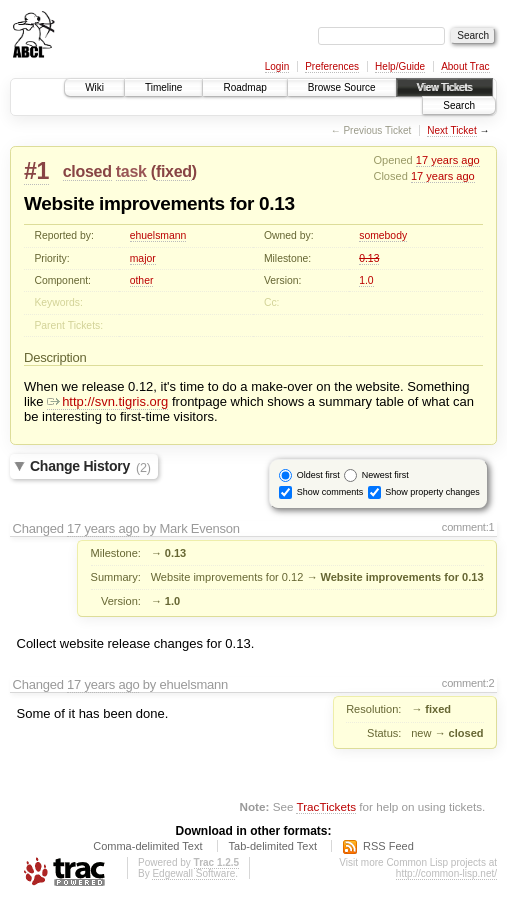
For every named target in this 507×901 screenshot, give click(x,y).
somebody (383, 235)
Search (459, 105)
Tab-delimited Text (273, 846)
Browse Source (342, 87)
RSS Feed (388, 846)
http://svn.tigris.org (107, 401)
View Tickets (444, 87)
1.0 (366, 280)
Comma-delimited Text (147, 846)
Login (277, 66)
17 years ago (448, 160)
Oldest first (318, 475)
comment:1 (468, 527)
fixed (174, 171)
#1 (36, 171)
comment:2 (468, 683)
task (131, 171)
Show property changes (432, 492)
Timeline (163, 87)
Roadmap (244, 87)
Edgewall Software (193, 873)
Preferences (332, 66)
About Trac (465, 66)
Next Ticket (451, 130)
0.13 (369, 258)
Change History (90, 467)
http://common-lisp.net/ (446, 873)
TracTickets (326, 806)
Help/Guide (400, 66)
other (142, 280)
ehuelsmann (158, 235)
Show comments (330, 492)
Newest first (385, 475)
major (143, 258)
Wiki (94, 87)
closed (87, 171)
